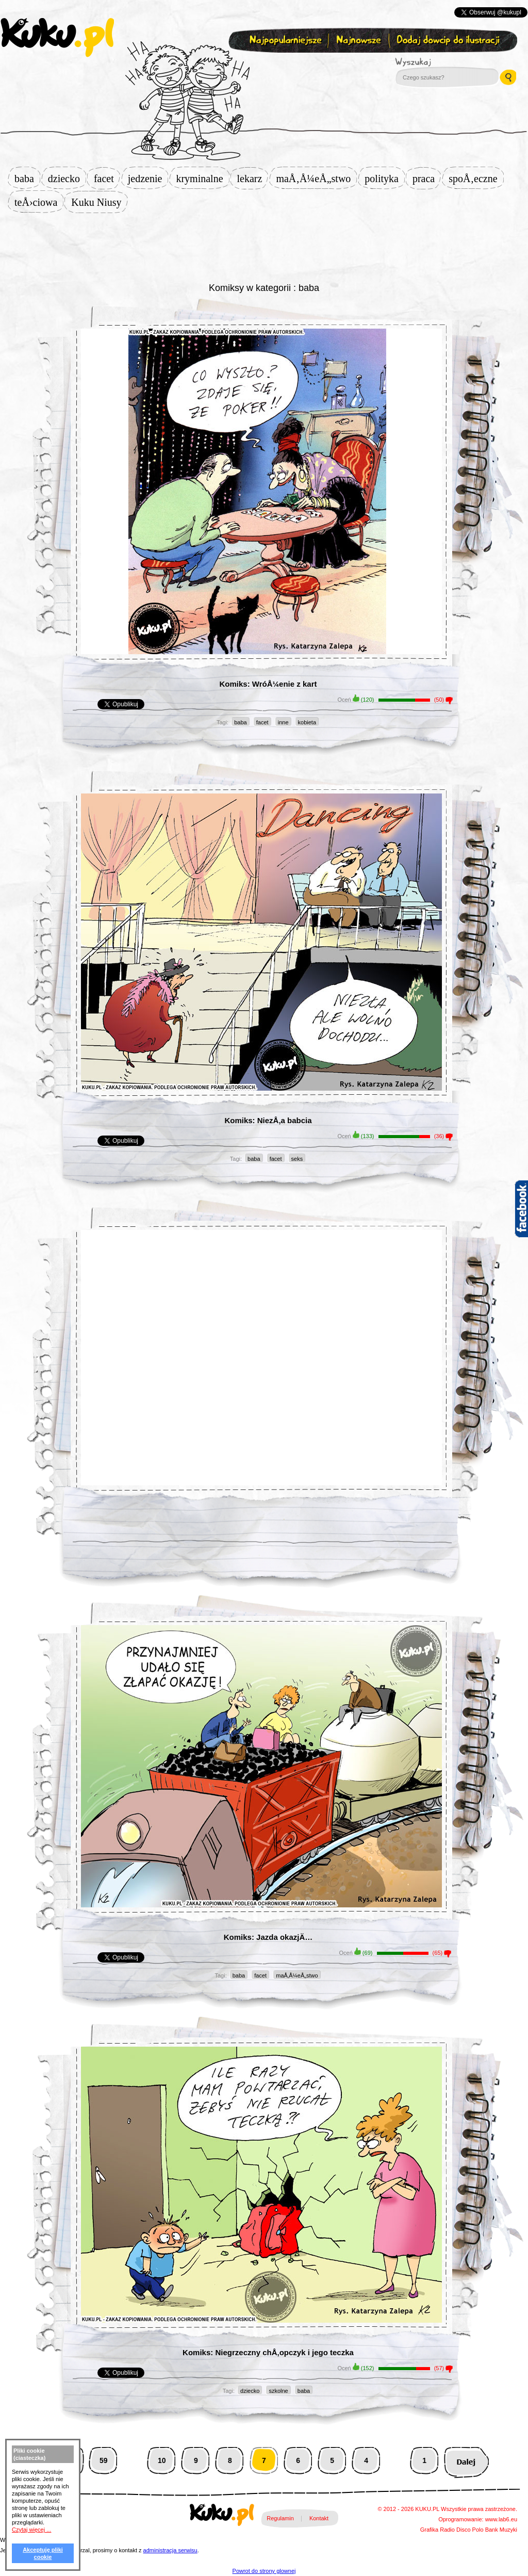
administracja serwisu (170, 2550)
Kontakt (318, 2518)
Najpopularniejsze (284, 40)
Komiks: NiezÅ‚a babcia (267, 1120)
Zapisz (261, 65)
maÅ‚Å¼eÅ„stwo (316, 178)
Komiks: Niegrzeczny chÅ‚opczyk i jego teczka (268, 2352)
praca (427, 178)
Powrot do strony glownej (264, 2571)
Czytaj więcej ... (31, 2529)
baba (27, 178)
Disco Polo (470, 2529)
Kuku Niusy (99, 202)
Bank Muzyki (501, 2529)
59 (104, 2460)
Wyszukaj (441, 62)
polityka (385, 178)
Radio (447, 2529)
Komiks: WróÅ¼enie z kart (268, 683)
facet (107, 178)
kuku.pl (57, 37)
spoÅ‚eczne (476, 178)
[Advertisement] (264, 246)
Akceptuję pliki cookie (43, 2553)
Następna (466, 2460)
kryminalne (202, 178)
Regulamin (280, 2518)
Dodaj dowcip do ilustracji (449, 40)
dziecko (67, 178)
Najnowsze (360, 40)
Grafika (429, 2529)
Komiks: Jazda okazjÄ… (268, 1937)
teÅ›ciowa (39, 202)
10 (162, 2460)
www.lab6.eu (501, 2519)
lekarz (252, 178)
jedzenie (148, 178)
